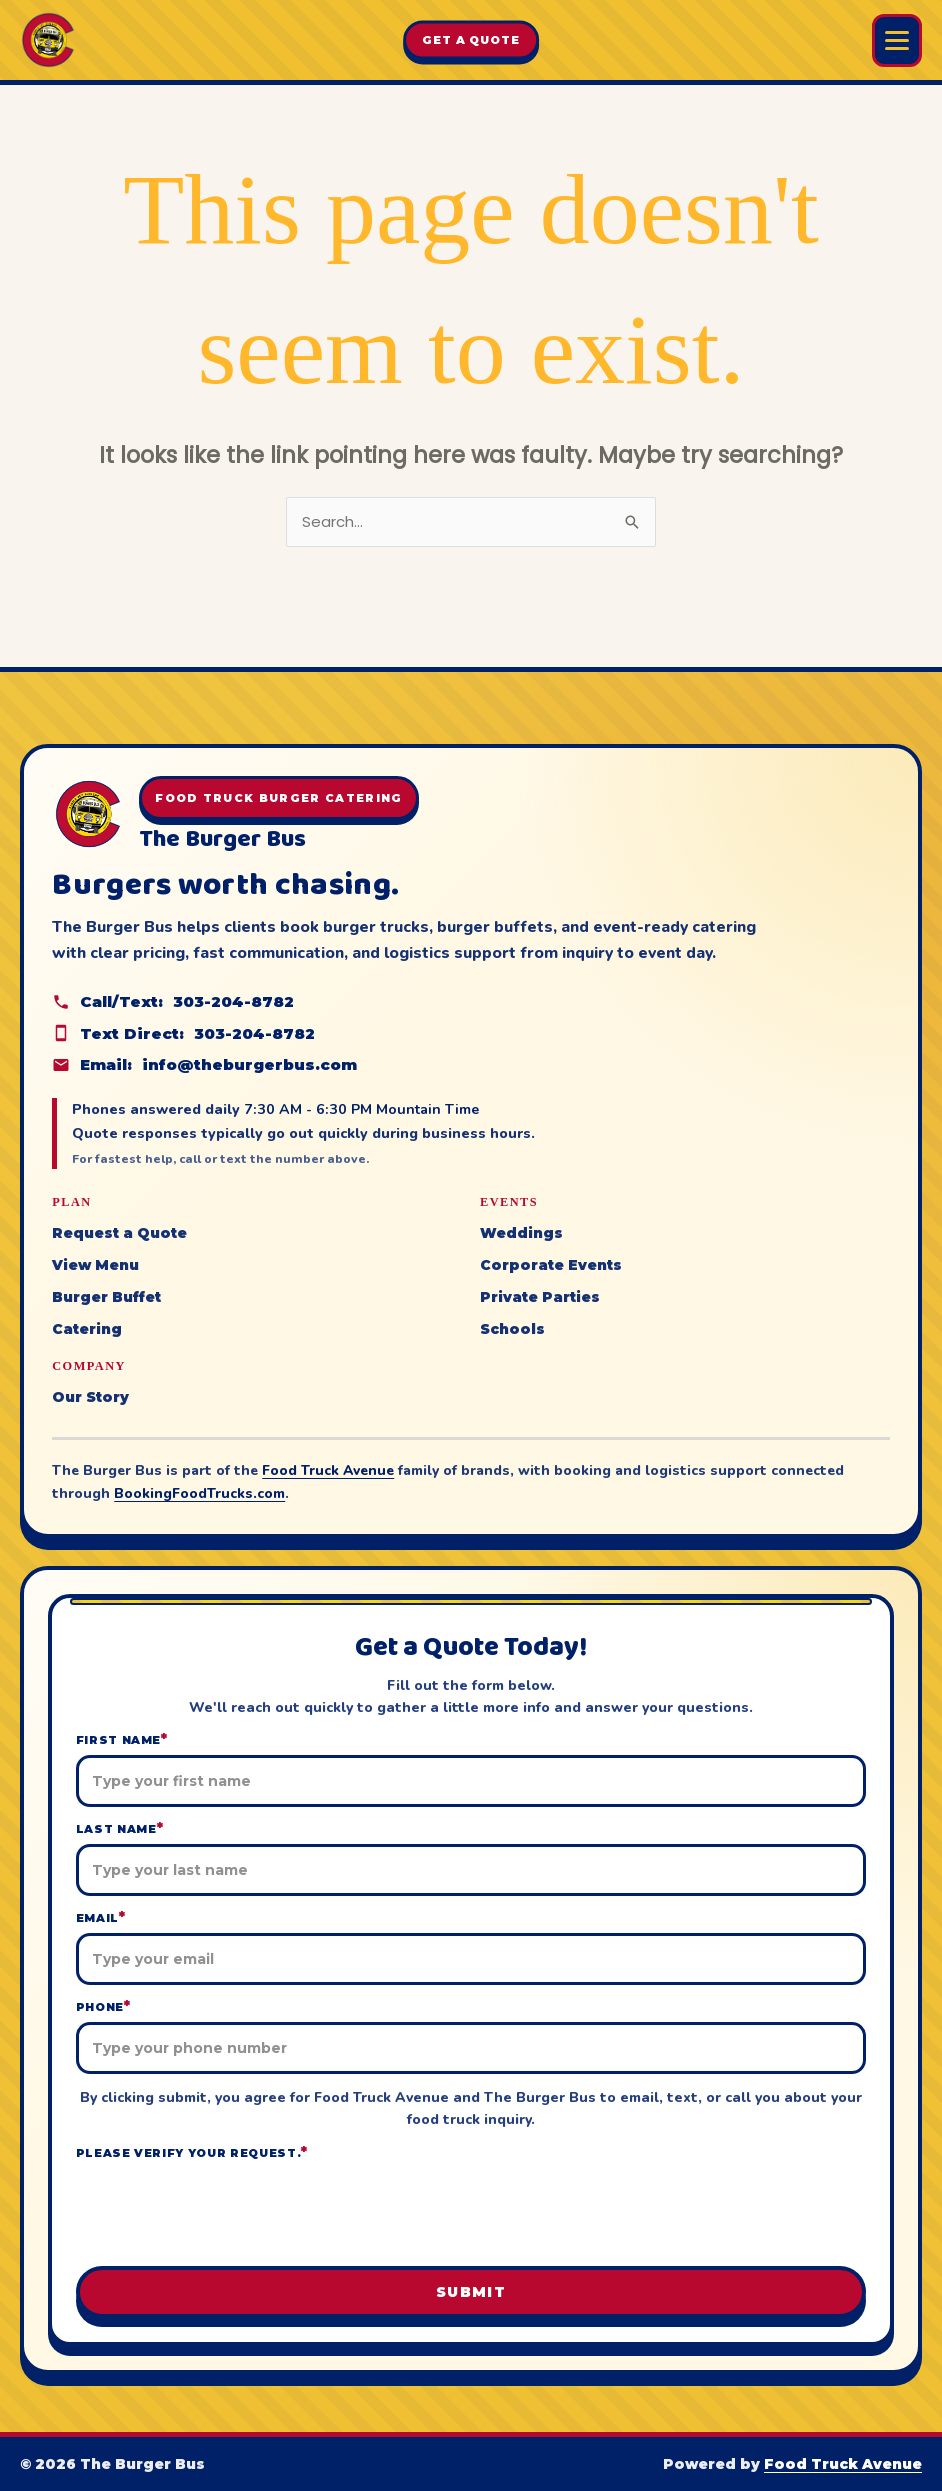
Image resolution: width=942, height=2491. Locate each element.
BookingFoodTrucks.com (199, 1493)
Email (101, 1917)
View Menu (95, 1265)
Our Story (90, 1397)
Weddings (521, 1233)
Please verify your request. (192, 2152)
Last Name (120, 1828)
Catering (87, 1329)
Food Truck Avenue (328, 1470)
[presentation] (471, 2211)
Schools (512, 1329)
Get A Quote (471, 40)
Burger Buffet (106, 1297)
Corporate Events (551, 1265)
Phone (103, 2006)
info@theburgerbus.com (249, 1064)
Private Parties (540, 1297)
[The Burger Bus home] (48, 40)
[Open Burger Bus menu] (897, 40)
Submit (471, 2292)
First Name (122, 1739)
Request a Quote (119, 1233)
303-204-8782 (233, 1001)
